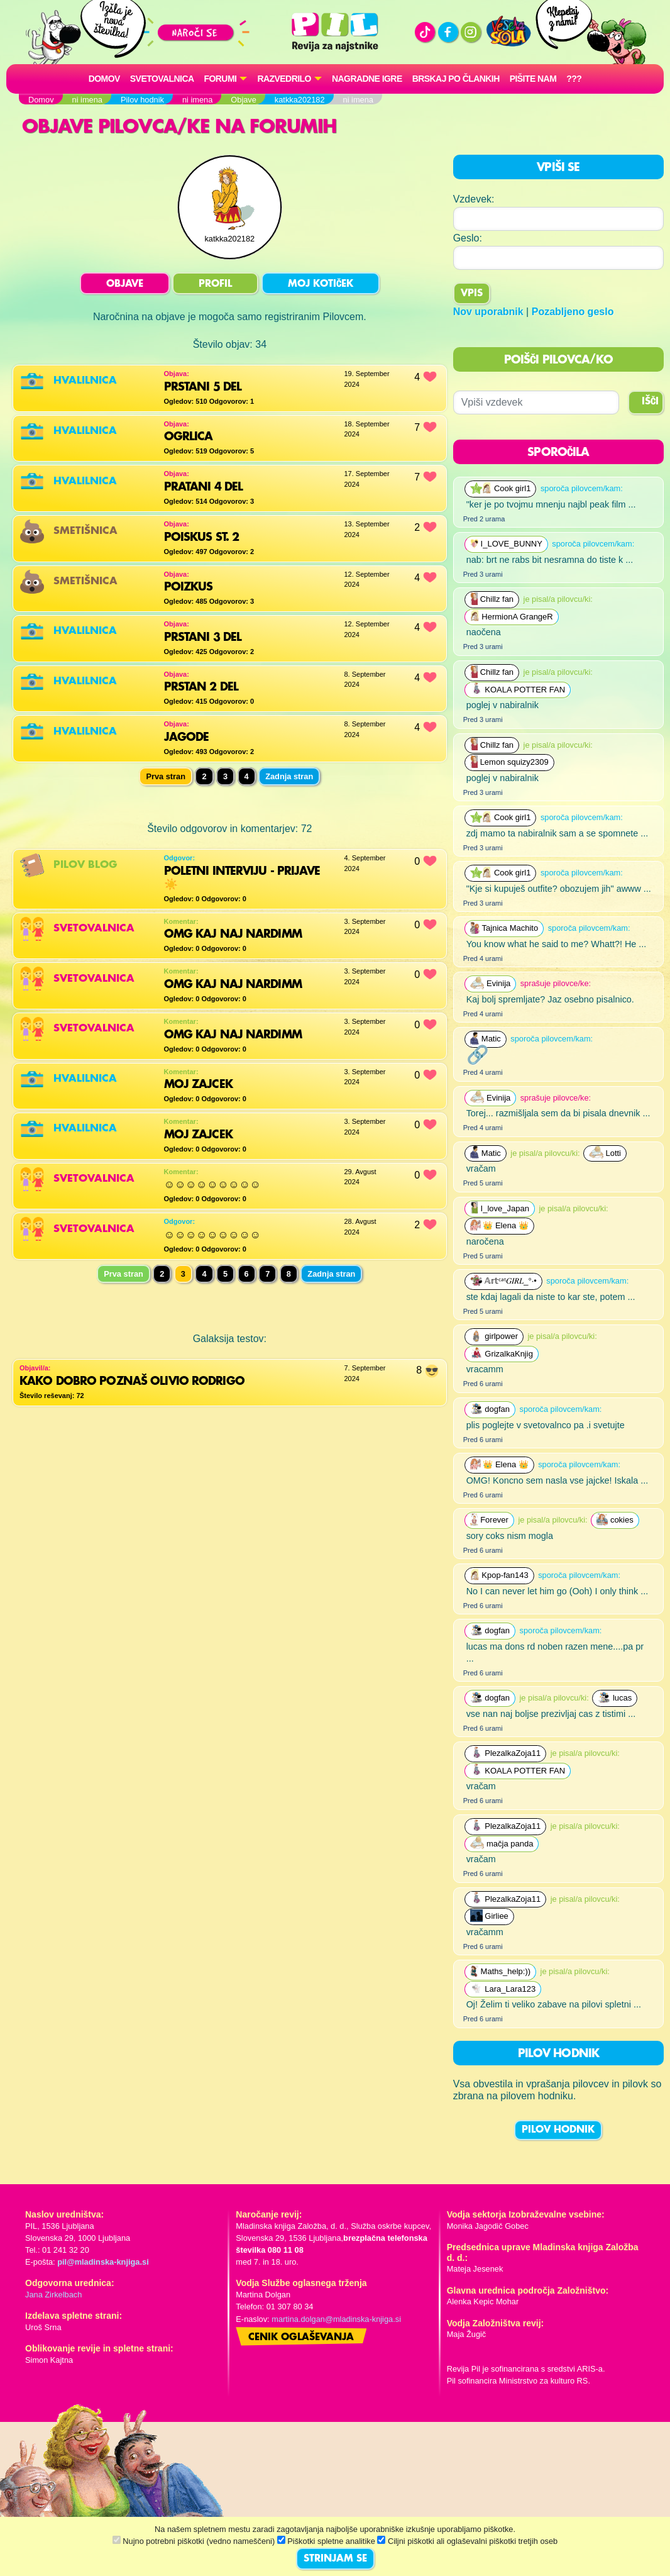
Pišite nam (533, 79)
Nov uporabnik (488, 311)
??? (573, 79)
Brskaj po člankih (456, 79)
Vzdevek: (474, 199)
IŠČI (650, 402)
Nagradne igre (367, 79)
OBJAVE (124, 284)
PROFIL (215, 284)
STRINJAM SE (335, 2559)
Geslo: (467, 238)
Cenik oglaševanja (301, 2338)
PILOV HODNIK (558, 2130)
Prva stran (123, 1274)
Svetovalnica (162, 79)
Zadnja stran (289, 776)
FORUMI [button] (220, 79)
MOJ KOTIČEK (320, 284)
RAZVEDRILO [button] (283, 79)
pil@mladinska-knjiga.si (102, 2262)
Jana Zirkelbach (53, 2294)
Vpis (472, 294)
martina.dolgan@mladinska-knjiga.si (336, 2319)
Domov (104, 79)
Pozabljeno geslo (573, 311)
